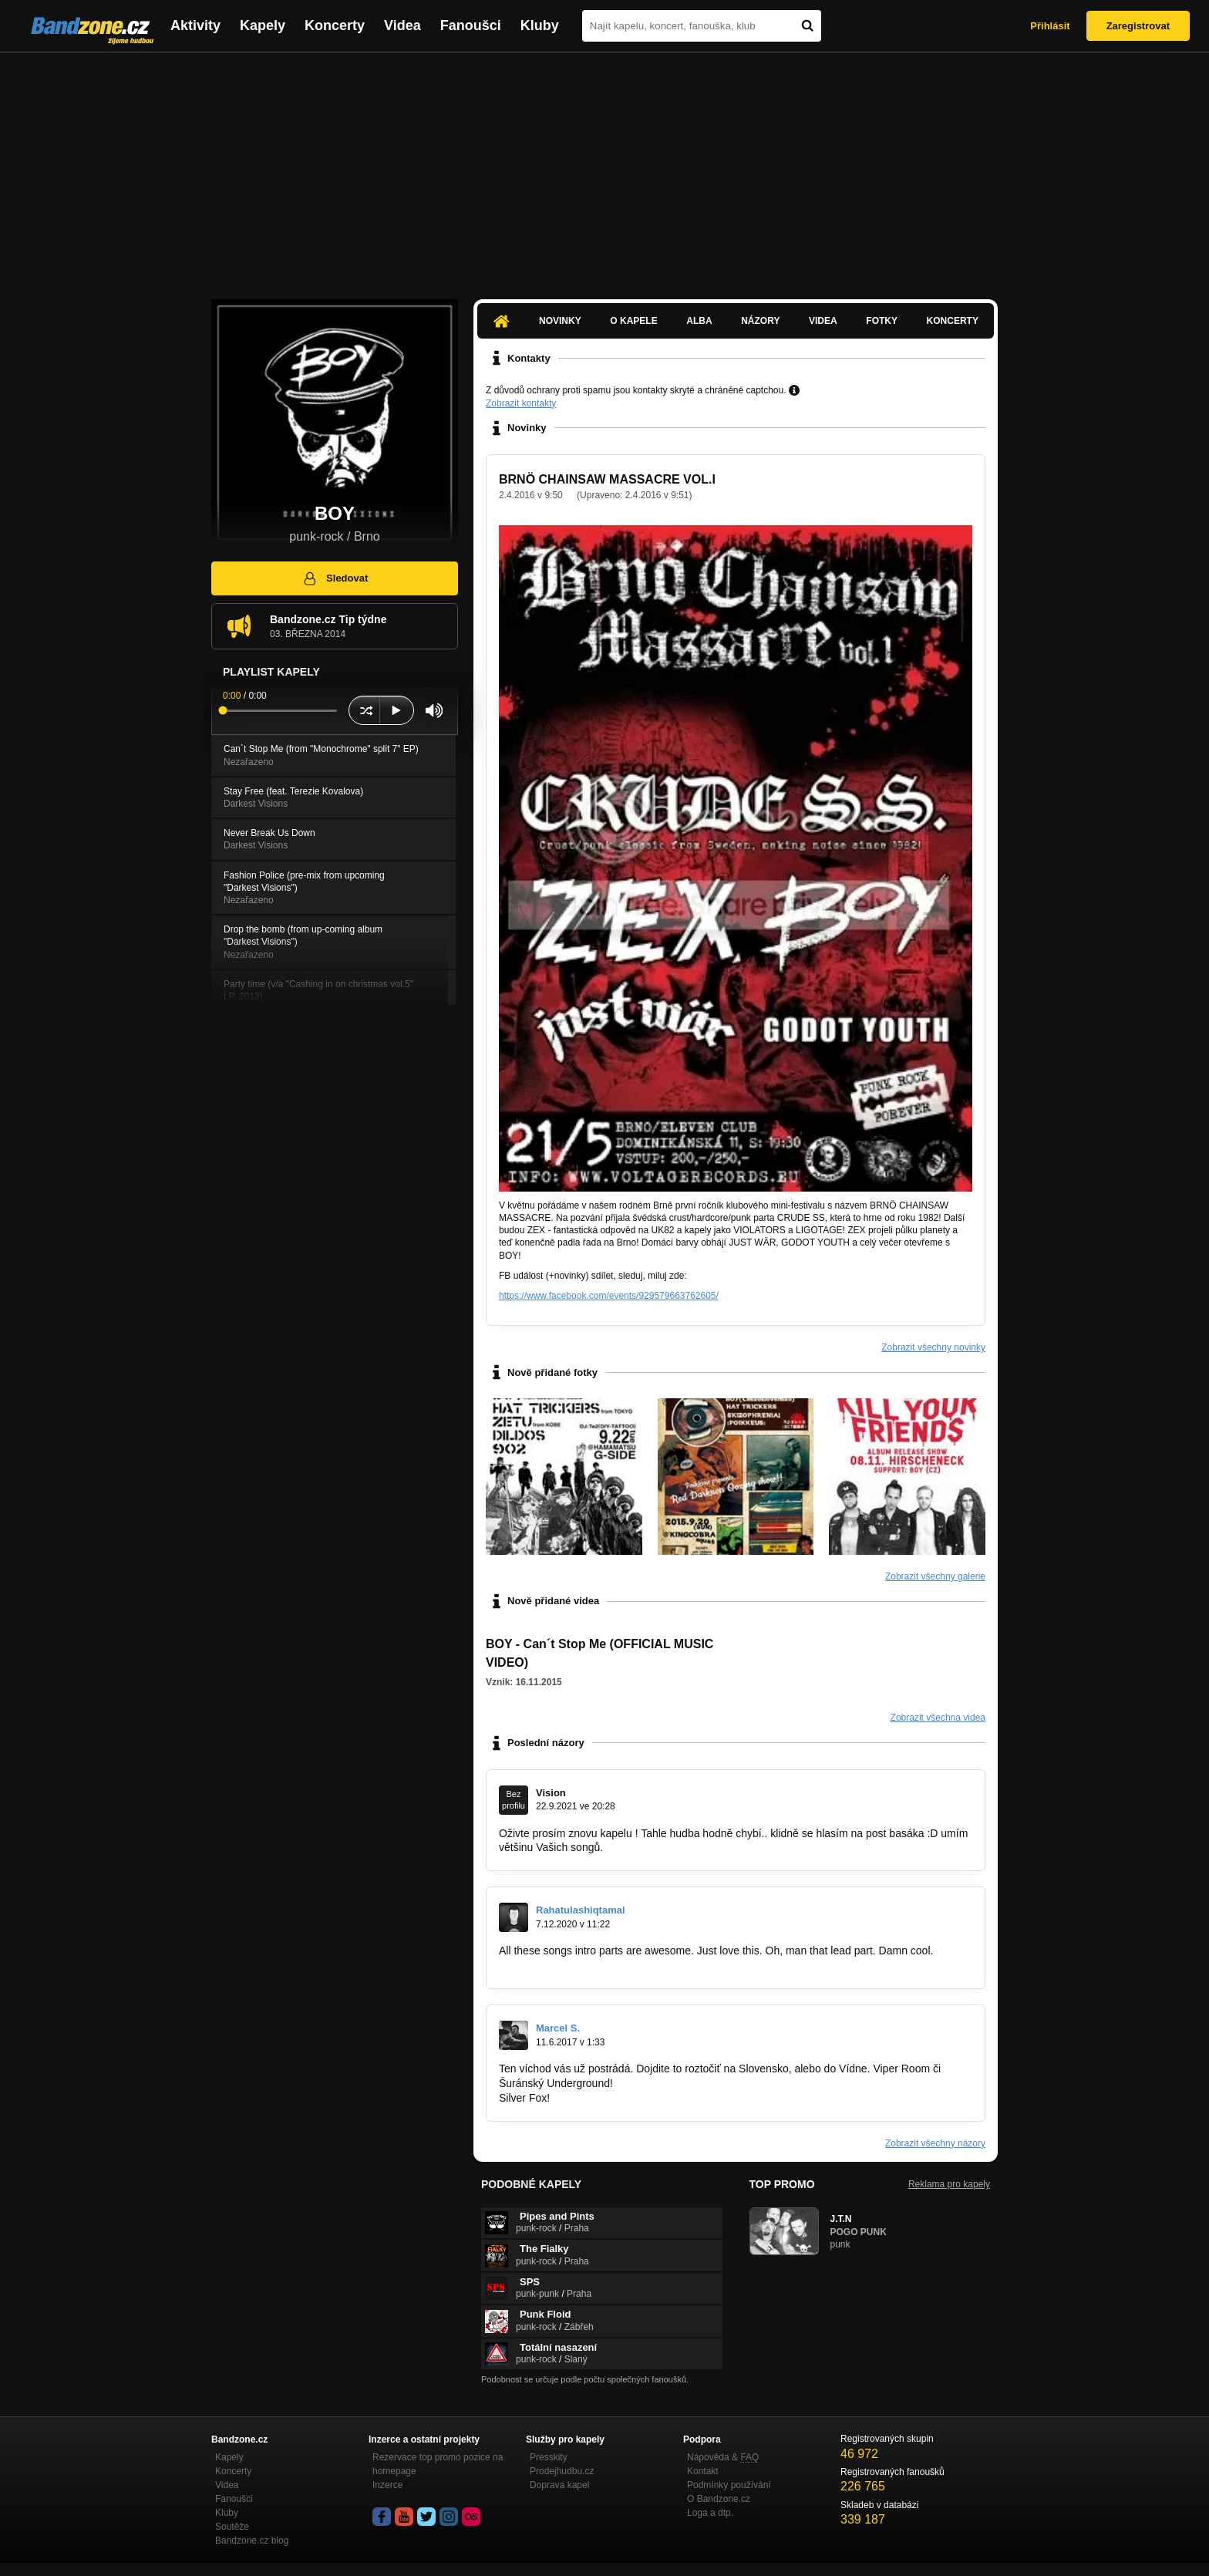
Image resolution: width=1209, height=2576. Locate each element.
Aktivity (195, 25)
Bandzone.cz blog (251, 2540)
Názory (760, 320)
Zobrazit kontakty (521, 403)
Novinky (560, 320)
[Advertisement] (604, 168)
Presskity (548, 2457)
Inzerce (387, 2485)
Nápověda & (723, 2457)
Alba (699, 320)
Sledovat (335, 578)
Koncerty (335, 25)
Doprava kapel (559, 2485)
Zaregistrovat (1138, 26)
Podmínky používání (729, 2485)
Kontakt (703, 2471)
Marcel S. (558, 2028)
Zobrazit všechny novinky (933, 1347)
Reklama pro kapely (949, 2184)
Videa (402, 25)
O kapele (633, 320)
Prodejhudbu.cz (562, 2471)
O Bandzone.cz (718, 2498)
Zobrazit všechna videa (938, 1717)
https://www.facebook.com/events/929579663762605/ (609, 1295)
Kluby (539, 25)
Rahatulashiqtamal (580, 1910)
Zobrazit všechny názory (935, 2143)
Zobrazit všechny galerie (935, 1576)
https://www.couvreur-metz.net (571, 1965)
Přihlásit (1049, 26)
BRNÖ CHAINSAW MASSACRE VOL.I (607, 479)
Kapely (262, 25)
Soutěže (232, 2526)
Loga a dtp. (710, 2512)
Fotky (881, 320)
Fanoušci (470, 25)
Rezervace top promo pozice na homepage (437, 2464)
